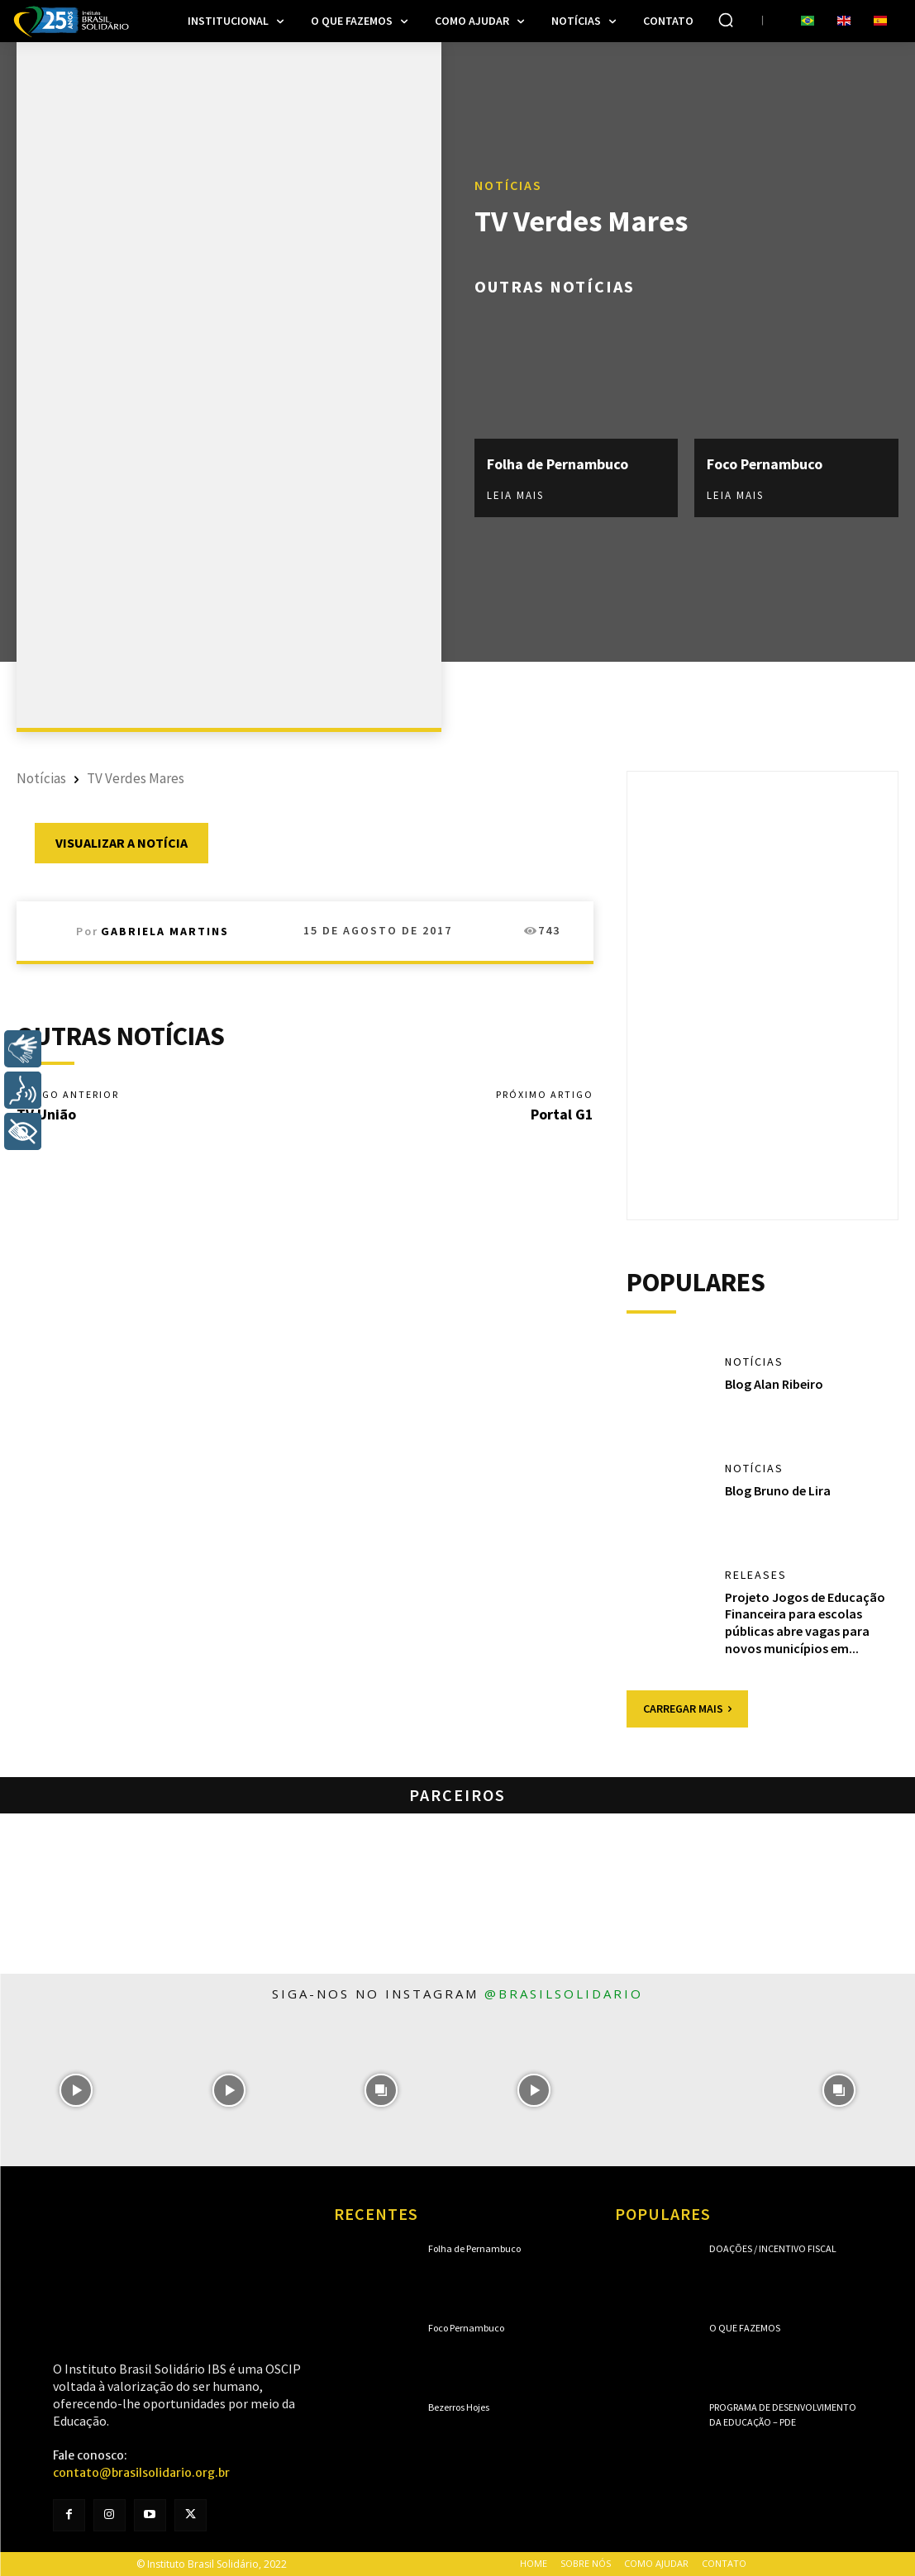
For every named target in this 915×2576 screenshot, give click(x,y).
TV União (46, 1114)
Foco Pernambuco (765, 463)
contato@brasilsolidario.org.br (141, 2472)
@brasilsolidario (563, 1993)
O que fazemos (744, 2328)
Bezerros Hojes (458, 2407)
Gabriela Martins (165, 931)
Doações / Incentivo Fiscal (772, 2248)
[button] (725, 20)
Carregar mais (687, 1708)
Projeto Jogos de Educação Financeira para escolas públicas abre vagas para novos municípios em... (805, 1622)
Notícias (508, 185)
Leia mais (515, 495)
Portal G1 (562, 1114)
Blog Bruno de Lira (778, 1490)
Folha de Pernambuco (558, 463)
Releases (756, 1574)
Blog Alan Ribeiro (774, 1384)
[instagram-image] (76, 2090)
